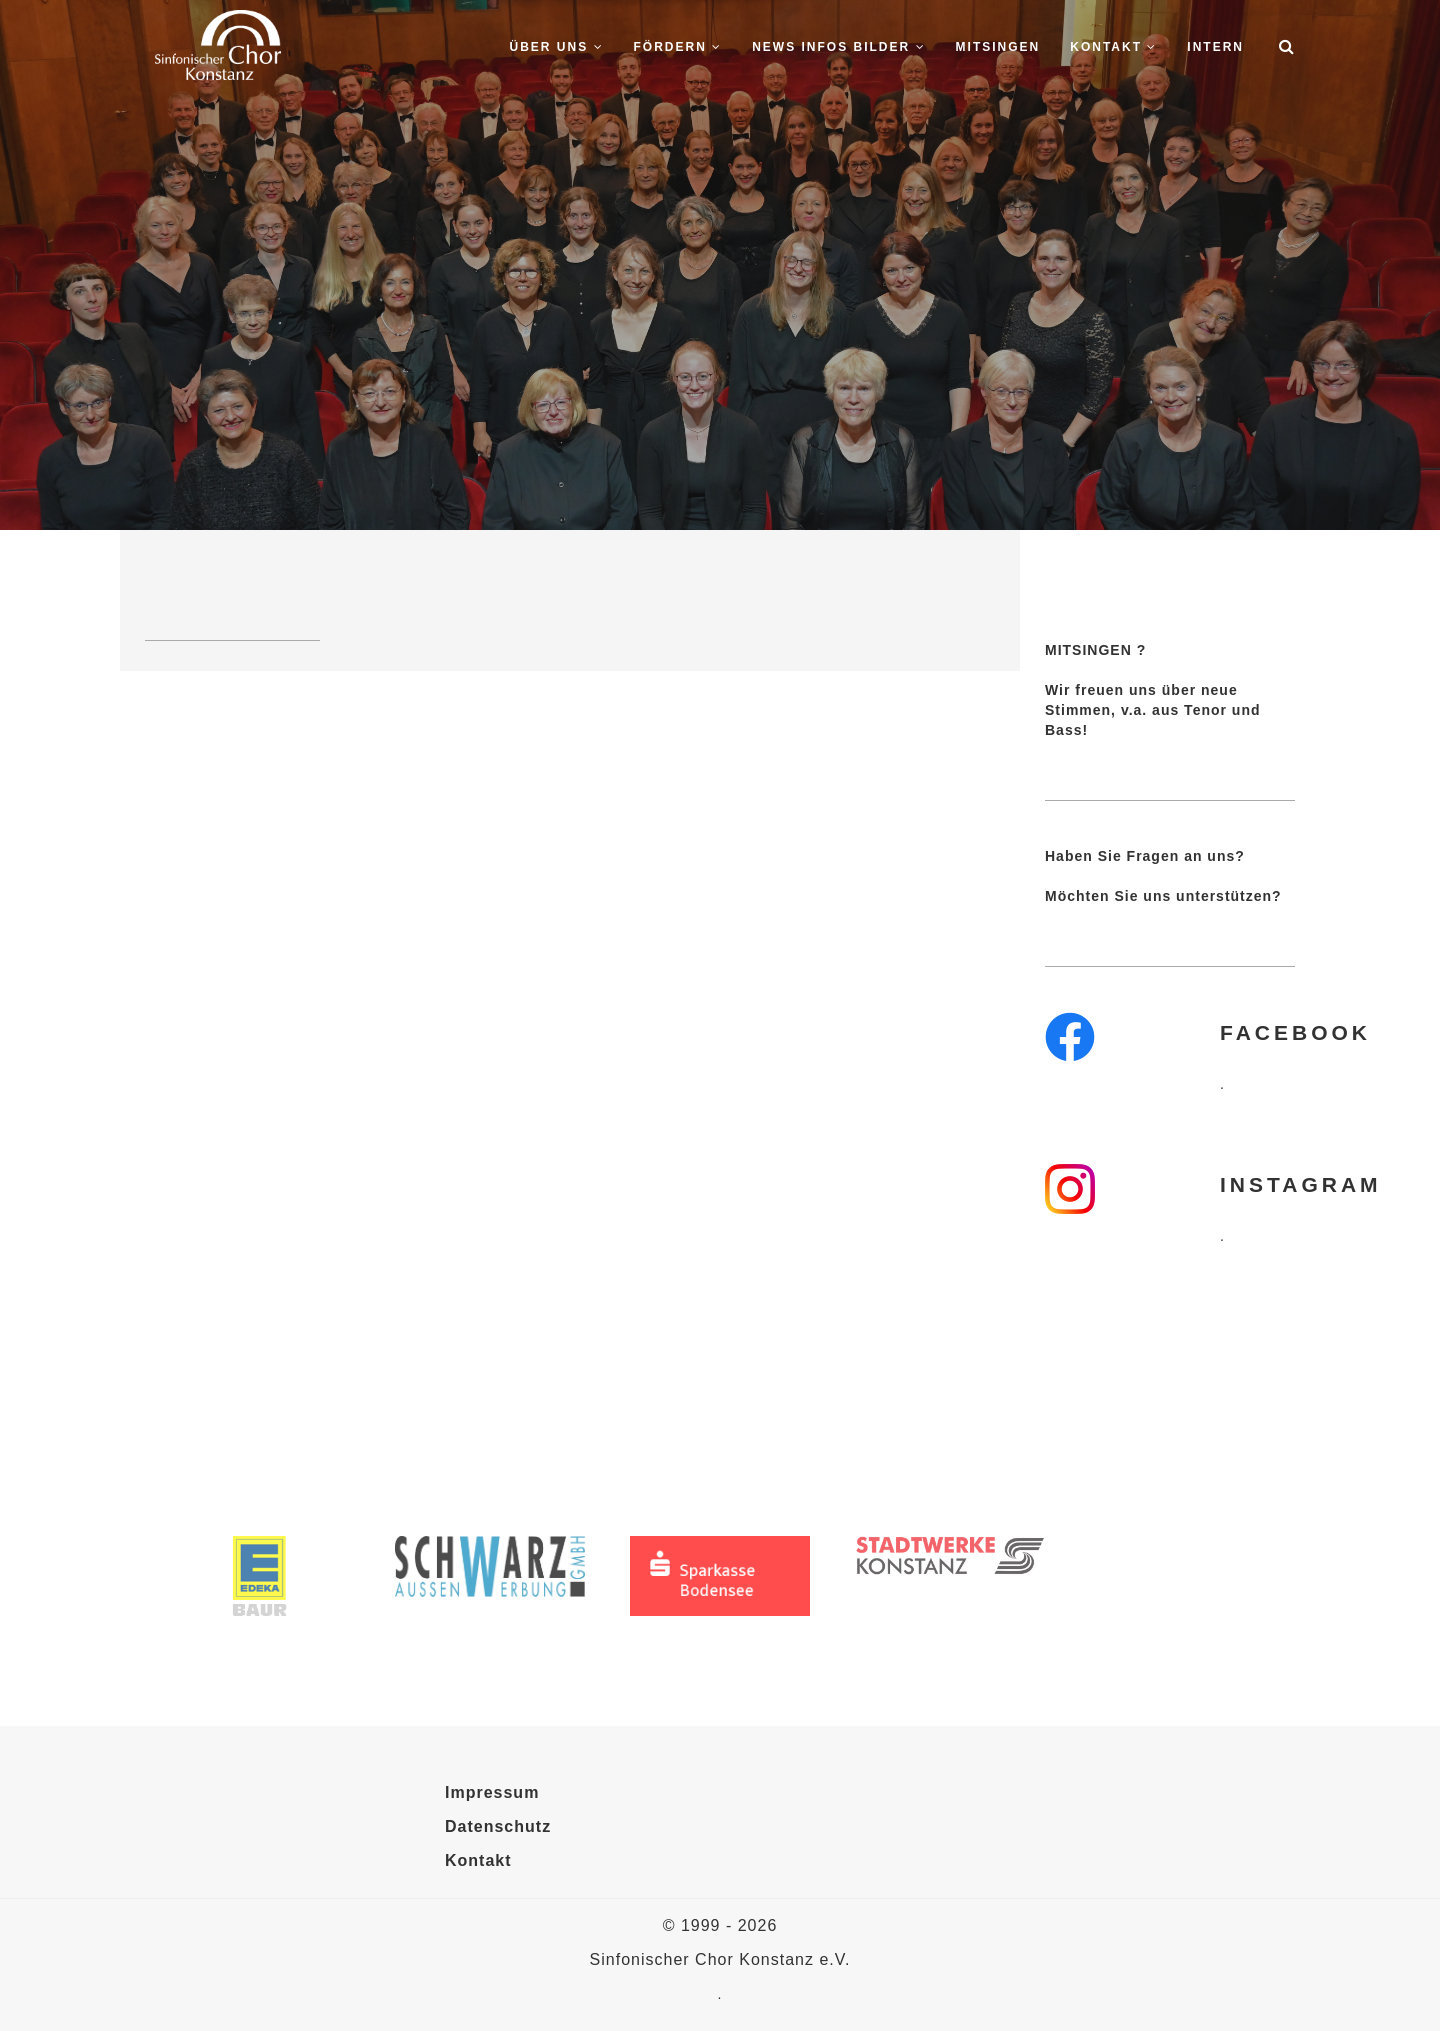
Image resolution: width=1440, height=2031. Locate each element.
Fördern (678, 47)
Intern (1215, 47)
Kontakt (1113, 47)
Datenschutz (498, 1826)
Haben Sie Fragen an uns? (1145, 856)
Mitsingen (998, 47)
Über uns (557, 47)
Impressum (492, 1792)
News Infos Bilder (838, 47)
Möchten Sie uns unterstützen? (1163, 896)
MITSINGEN (1088, 650)
